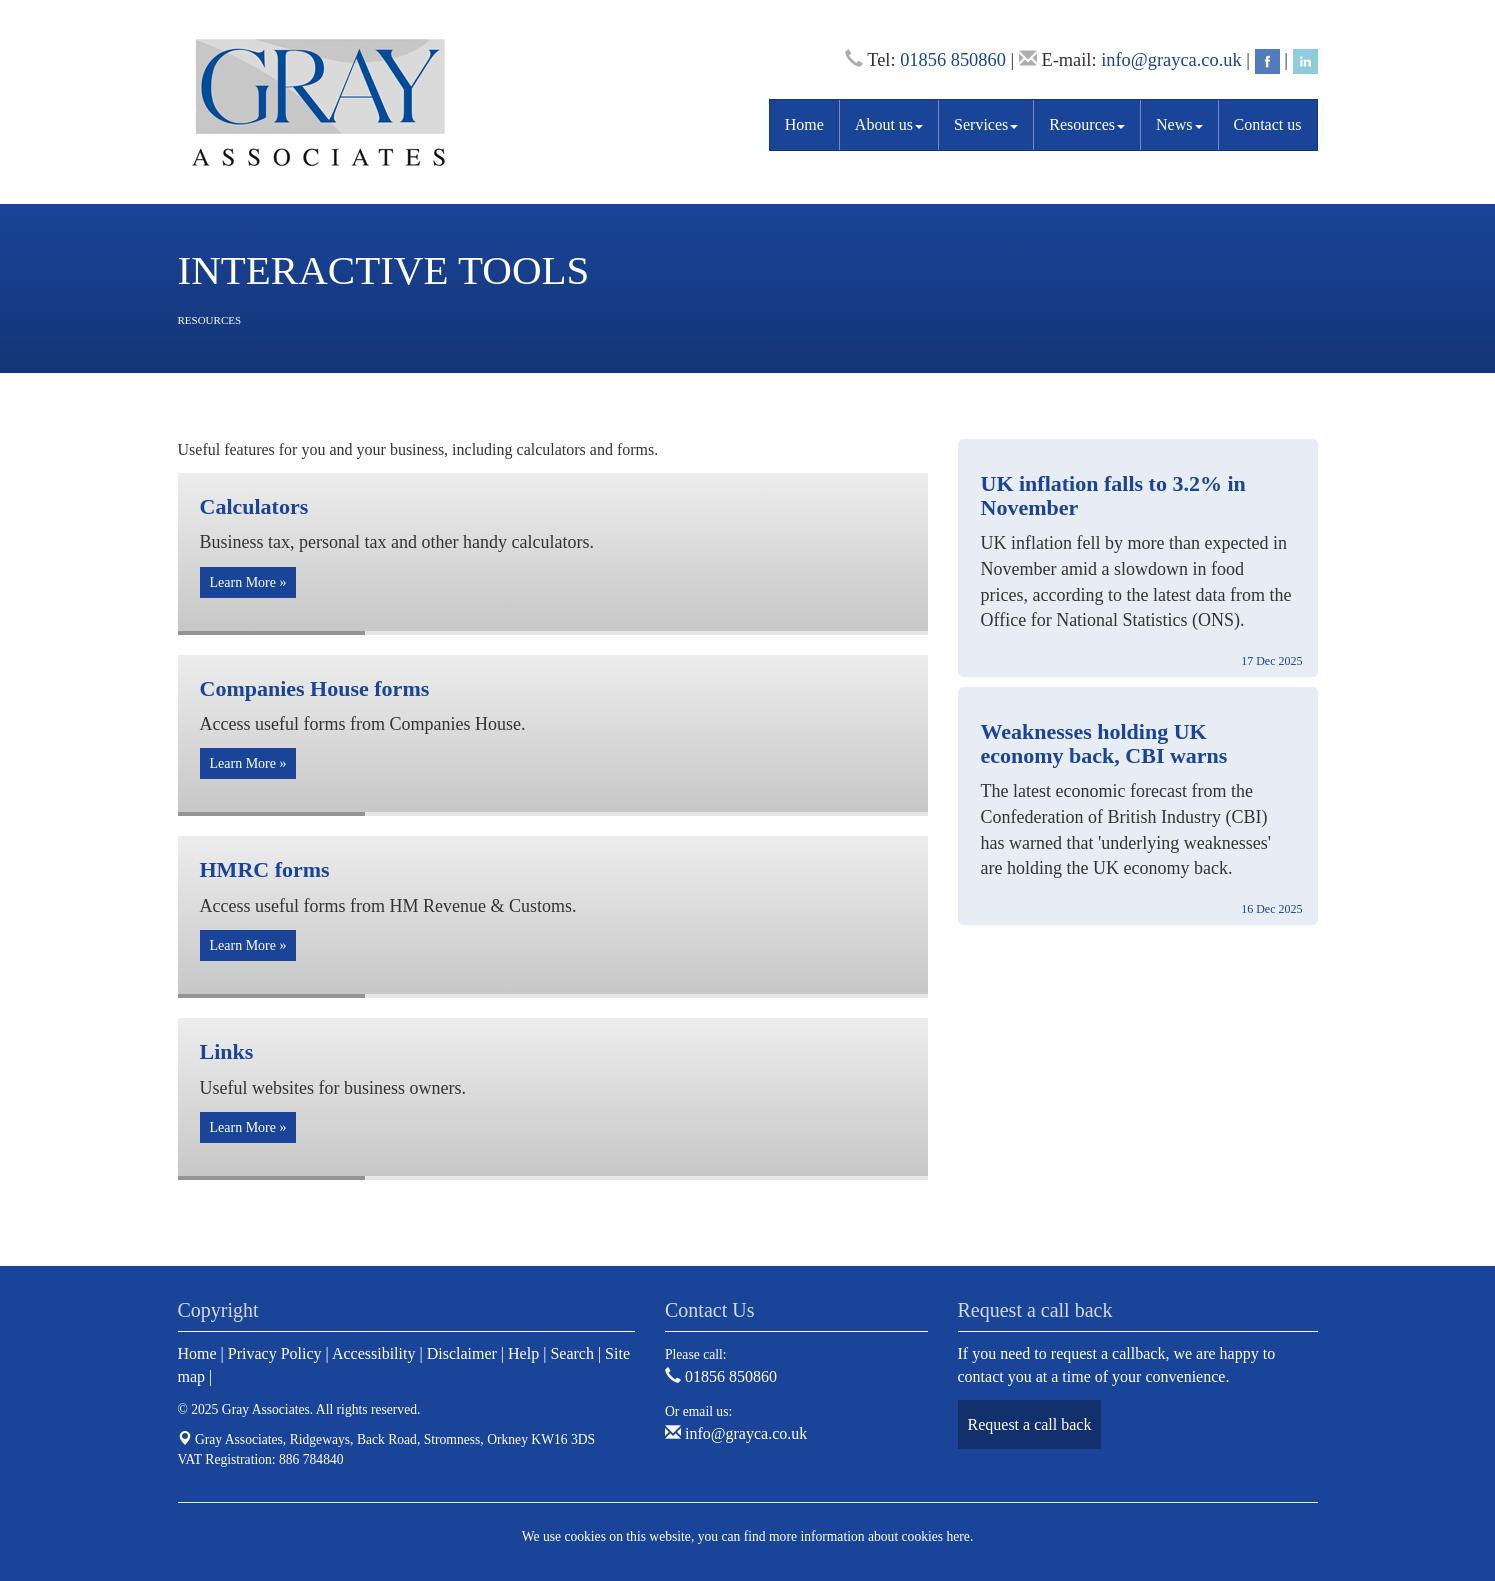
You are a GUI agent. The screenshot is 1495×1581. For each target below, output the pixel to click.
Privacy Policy (275, 1353)
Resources (1087, 124)
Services (986, 124)
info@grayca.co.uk (1171, 60)
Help (523, 1353)
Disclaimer (462, 1353)
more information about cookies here (869, 1536)
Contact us (1268, 124)
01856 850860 (953, 60)
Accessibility (374, 1353)
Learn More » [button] (248, 582)
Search (572, 1353)
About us (889, 124)
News (1179, 124)
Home (804, 124)
